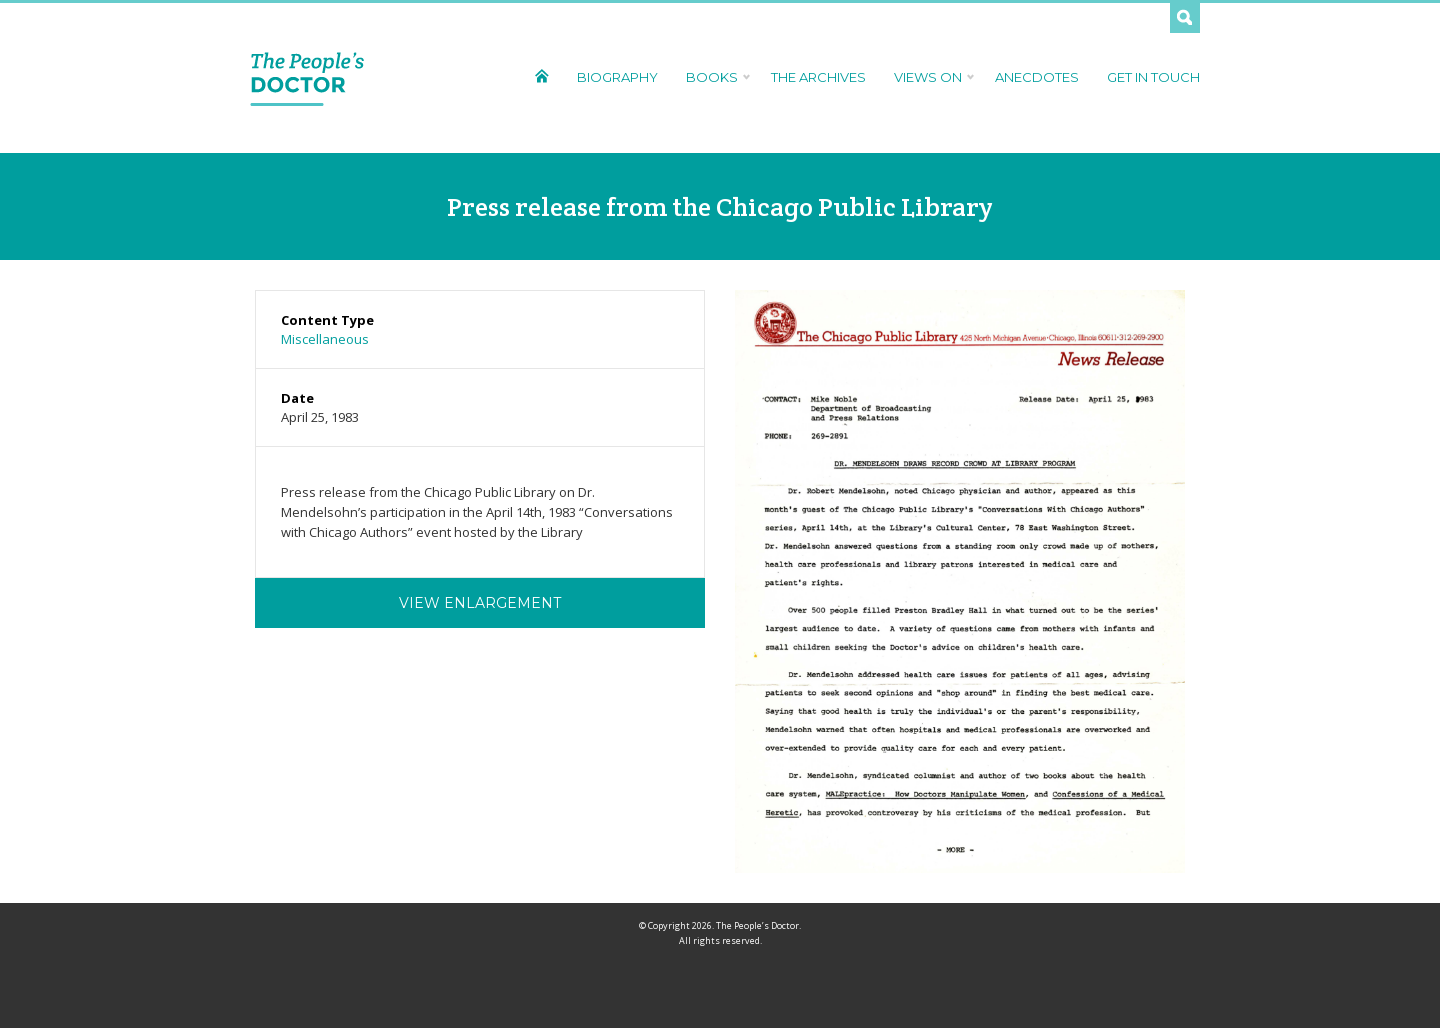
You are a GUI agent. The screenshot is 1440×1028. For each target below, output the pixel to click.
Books (714, 77)
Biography (617, 77)
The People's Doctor (307, 78)
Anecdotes (1037, 77)
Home (541, 75)
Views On (930, 77)
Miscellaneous (325, 339)
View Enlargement (480, 603)
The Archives (818, 77)
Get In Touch (1153, 77)
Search (1185, 18)
